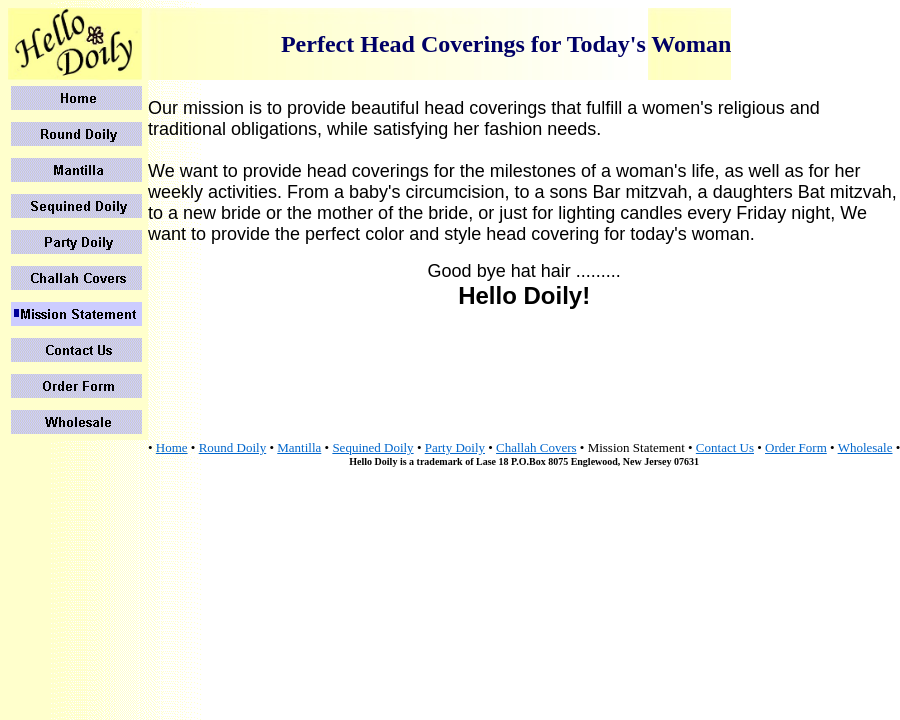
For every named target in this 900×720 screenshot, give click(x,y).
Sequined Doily (372, 447)
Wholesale (865, 447)
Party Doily (455, 447)
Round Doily (233, 447)
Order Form (796, 447)
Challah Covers (536, 447)
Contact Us (725, 447)
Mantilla (299, 447)
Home (172, 447)
